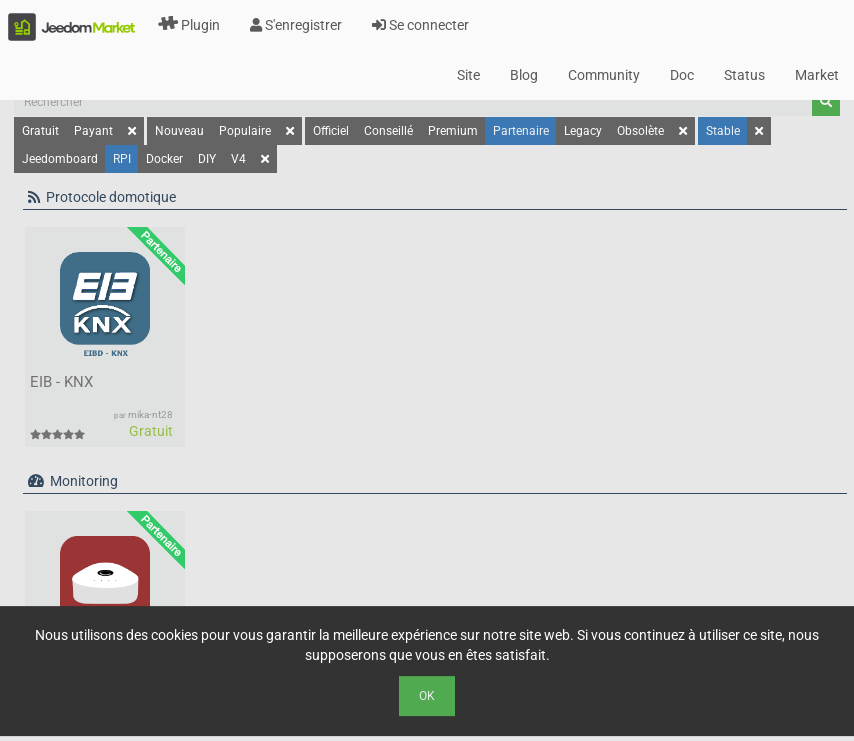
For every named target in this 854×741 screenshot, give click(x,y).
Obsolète (640, 131)
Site (468, 75)
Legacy (583, 131)
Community (604, 75)
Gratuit (40, 131)
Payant (93, 131)
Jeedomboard (60, 159)
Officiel (331, 131)
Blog (524, 75)
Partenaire (521, 131)
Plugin (189, 25)
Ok (427, 696)
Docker (164, 159)
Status (744, 75)
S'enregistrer (296, 25)
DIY (207, 159)
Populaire (245, 131)
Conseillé (388, 131)
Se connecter (420, 25)
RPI (122, 159)
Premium (453, 131)
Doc (682, 75)
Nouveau (179, 131)
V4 (238, 159)
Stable (723, 131)
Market (817, 75)
